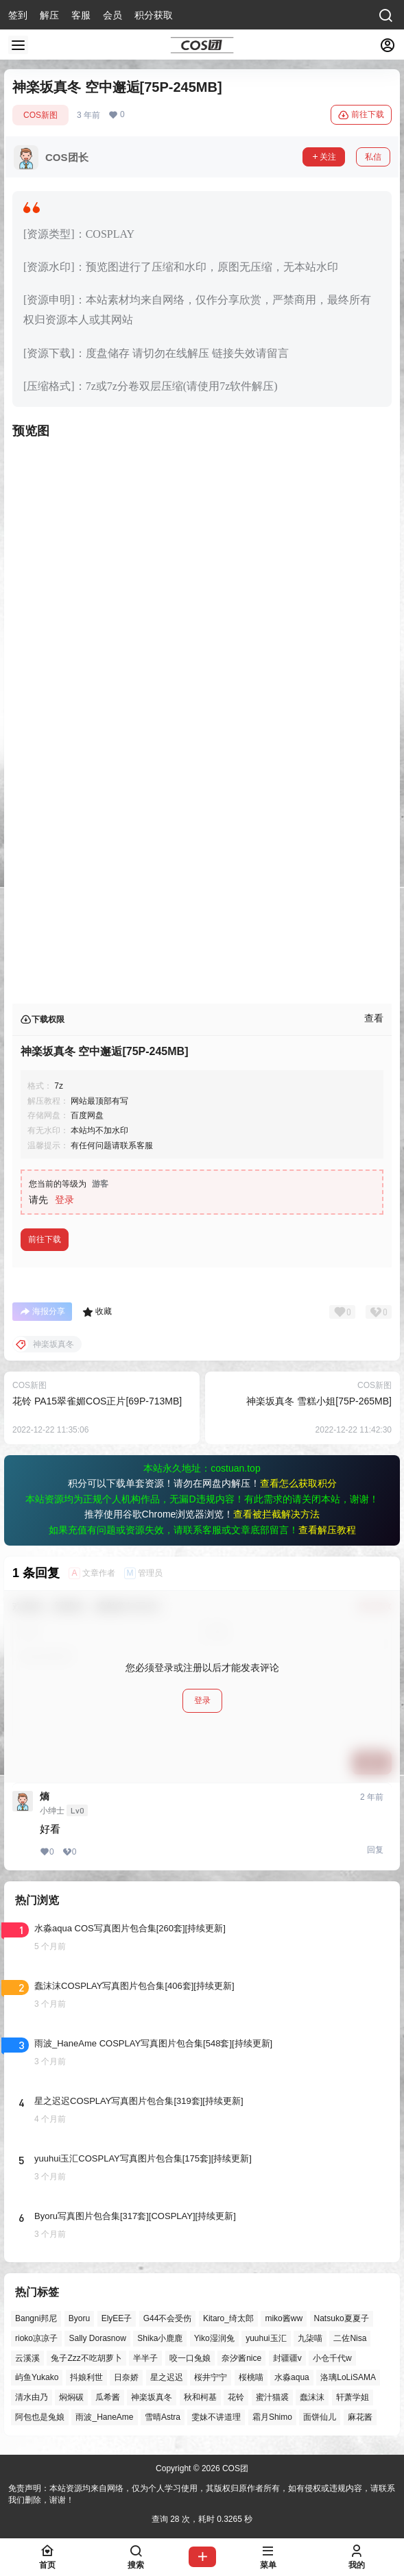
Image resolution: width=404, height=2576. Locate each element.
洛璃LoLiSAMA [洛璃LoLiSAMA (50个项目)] (348, 2378)
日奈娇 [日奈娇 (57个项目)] (126, 2378)
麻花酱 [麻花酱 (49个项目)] (360, 2417)
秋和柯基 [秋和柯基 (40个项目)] (200, 2397)
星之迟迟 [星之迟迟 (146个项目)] (166, 2378)
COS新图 (40, 115)
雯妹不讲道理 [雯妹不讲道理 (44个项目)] (216, 2417)
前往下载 (361, 115)
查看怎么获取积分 (298, 1483)
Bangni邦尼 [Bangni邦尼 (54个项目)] (36, 2318)
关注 (323, 157)
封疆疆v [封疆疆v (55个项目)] (287, 2358)
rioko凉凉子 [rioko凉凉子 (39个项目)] (36, 2338)
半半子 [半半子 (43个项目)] (145, 2358)
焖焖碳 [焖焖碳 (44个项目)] (71, 2397)
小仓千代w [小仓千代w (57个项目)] (332, 2358)
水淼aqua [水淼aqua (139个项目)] (291, 2378)
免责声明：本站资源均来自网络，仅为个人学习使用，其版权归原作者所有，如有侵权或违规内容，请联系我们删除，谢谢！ (201, 2494)
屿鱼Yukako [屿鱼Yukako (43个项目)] (36, 2378)
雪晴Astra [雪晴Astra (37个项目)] (162, 2417)
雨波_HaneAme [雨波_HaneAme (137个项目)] (104, 2417)
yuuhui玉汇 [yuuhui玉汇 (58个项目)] (266, 2338)
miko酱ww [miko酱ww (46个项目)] (283, 2318)
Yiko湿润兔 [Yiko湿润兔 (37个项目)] (214, 2338)
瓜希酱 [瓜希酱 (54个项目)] (107, 2397)
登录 (64, 1199)
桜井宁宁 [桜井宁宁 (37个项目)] (210, 2378)
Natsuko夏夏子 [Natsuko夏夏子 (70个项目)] (341, 2318)
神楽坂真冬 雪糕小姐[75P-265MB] (319, 1401)
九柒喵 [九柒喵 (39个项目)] (310, 2338)
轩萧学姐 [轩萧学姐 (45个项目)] (352, 2397)
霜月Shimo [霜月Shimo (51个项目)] (272, 2417)
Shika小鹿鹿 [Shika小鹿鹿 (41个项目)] (159, 2338)
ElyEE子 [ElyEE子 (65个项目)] (117, 2318)
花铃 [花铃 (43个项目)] (236, 2397)
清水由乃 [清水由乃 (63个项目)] (31, 2397)
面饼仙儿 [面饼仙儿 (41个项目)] (319, 2417)
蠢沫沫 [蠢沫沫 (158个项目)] (312, 2397)
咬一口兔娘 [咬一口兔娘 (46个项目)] (190, 2358)
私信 (373, 157)
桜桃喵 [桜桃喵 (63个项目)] (251, 2378)
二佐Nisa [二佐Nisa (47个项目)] (349, 2338)
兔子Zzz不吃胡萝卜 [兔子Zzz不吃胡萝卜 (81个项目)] (86, 2358)
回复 (375, 1850)
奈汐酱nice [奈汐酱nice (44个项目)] (241, 2358)
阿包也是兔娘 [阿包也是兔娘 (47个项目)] (39, 2417)
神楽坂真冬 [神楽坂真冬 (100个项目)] (151, 2397)
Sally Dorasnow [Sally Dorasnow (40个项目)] (97, 2338)
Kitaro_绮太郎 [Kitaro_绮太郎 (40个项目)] (228, 2318)
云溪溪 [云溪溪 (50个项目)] (27, 2358)
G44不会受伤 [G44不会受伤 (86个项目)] (167, 2318)
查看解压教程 (327, 1529)
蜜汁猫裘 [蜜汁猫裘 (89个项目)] (272, 2397)
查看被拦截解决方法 (276, 1514)
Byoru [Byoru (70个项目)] (79, 2318)
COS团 (234, 2468)
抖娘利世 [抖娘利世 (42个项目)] (86, 2378)
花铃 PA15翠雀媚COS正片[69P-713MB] (97, 1401)
